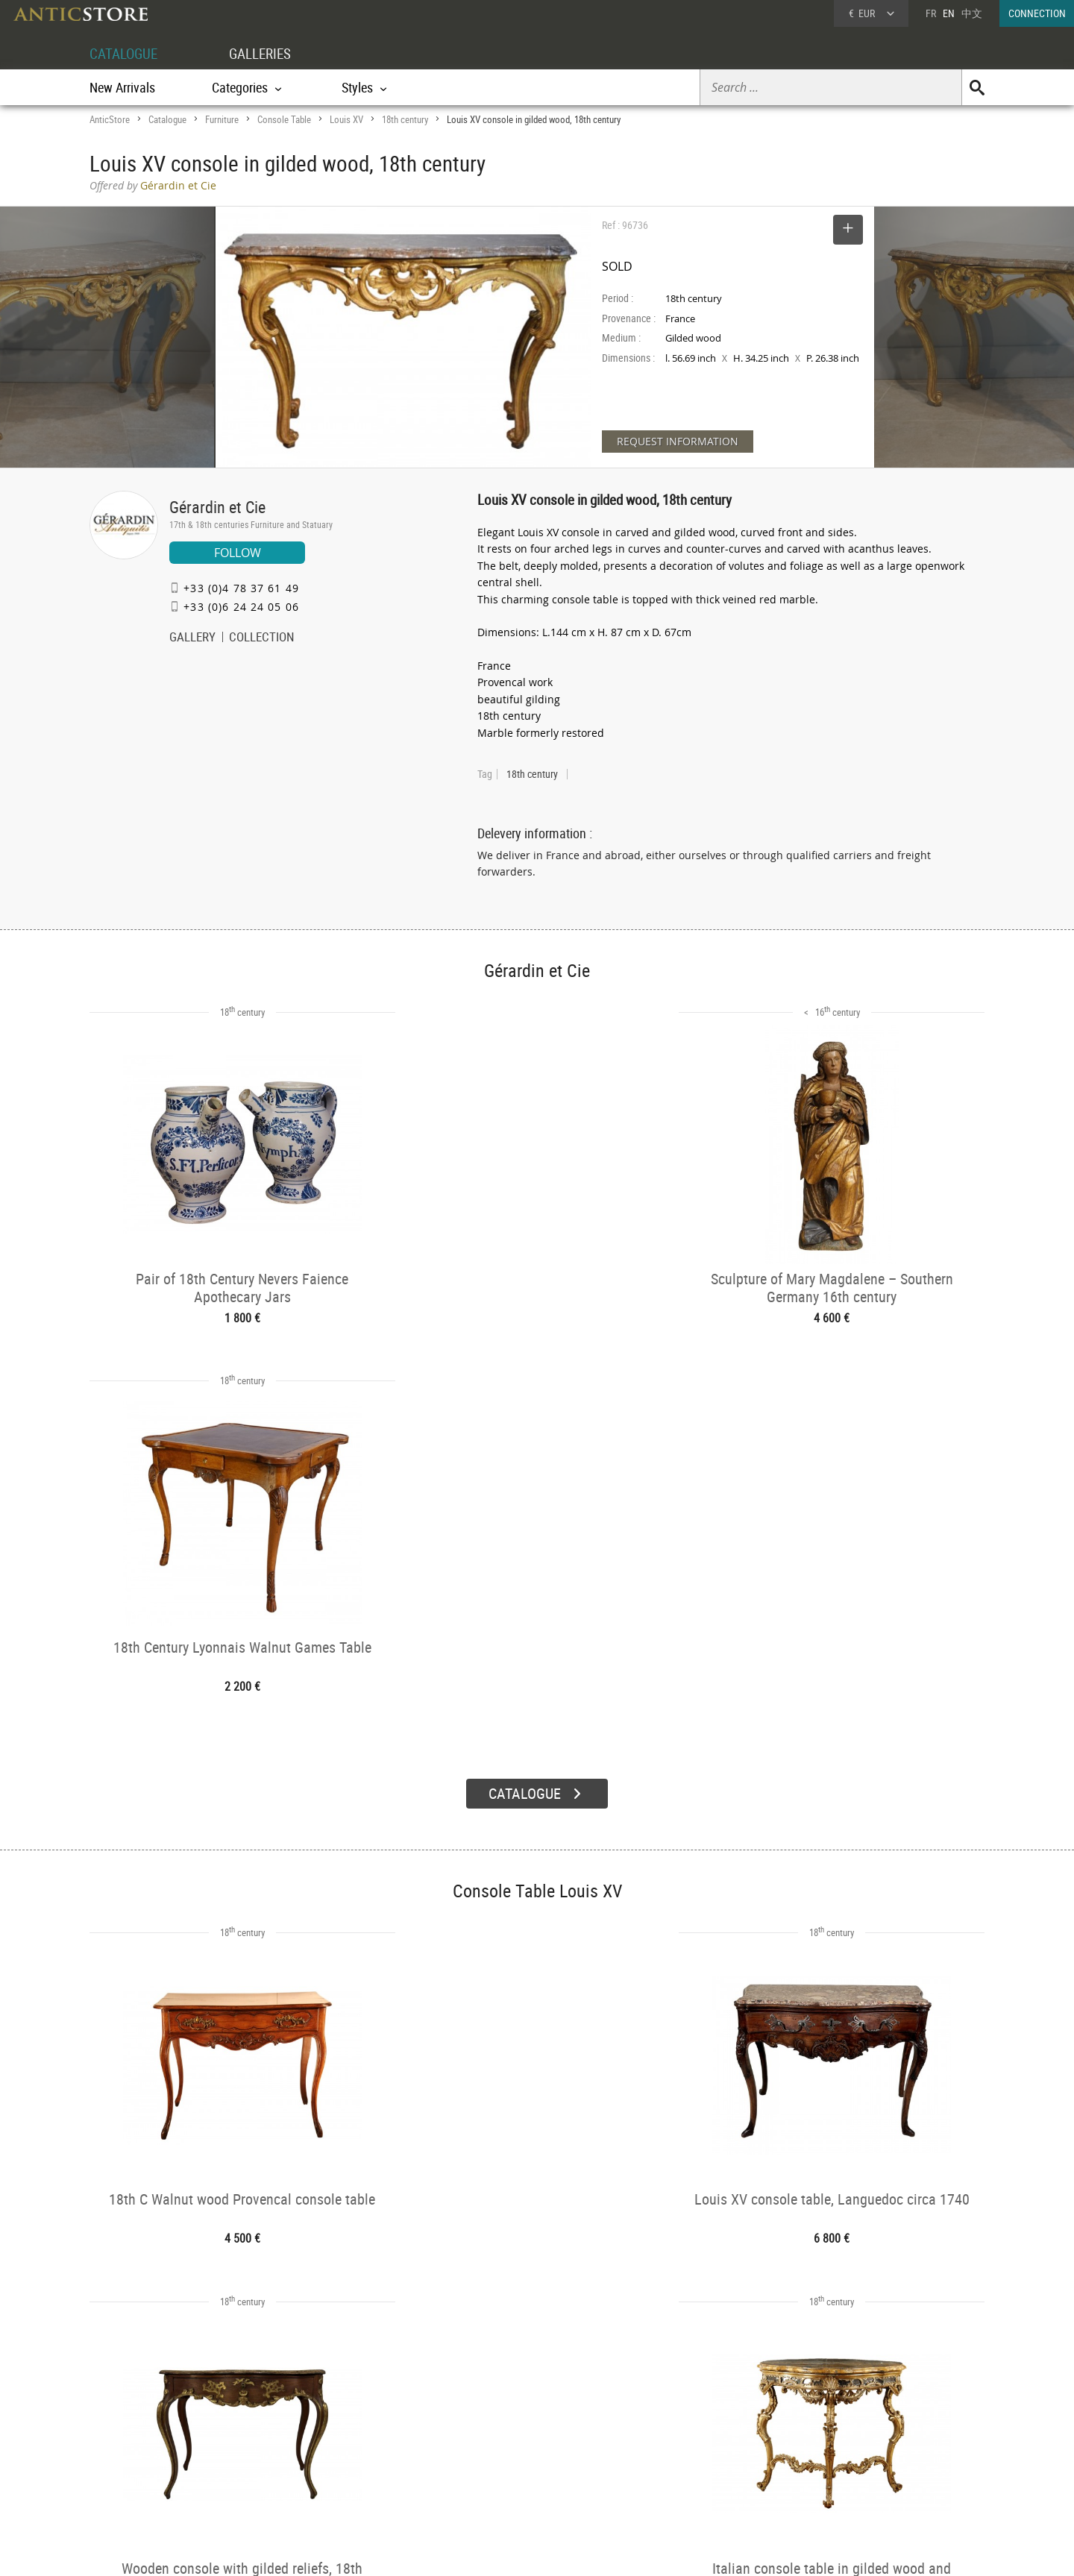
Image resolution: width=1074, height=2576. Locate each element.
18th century (405, 119)
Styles (300, 2456)
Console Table (284, 119)
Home (842, 2443)
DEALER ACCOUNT (145, 2418)
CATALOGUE (126, 53)
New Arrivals (122, 87)
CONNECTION (1037, 13)
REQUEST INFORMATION (677, 441)
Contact (846, 2458)
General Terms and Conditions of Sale (568, 2550)
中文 (971, 13)
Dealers (484, 2438)
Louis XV (346, 119)
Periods (303, 2476)
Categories (309, 2438)
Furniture (222, 119)
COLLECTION (262, 638)
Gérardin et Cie (217, 507)
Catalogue (167, 119)
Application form (152, 2471)
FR (931, 13)
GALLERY (192, 638)
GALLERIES (267, 53)
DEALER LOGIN (169, 2445)
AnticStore (110, 119)
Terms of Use (462, 2550)
